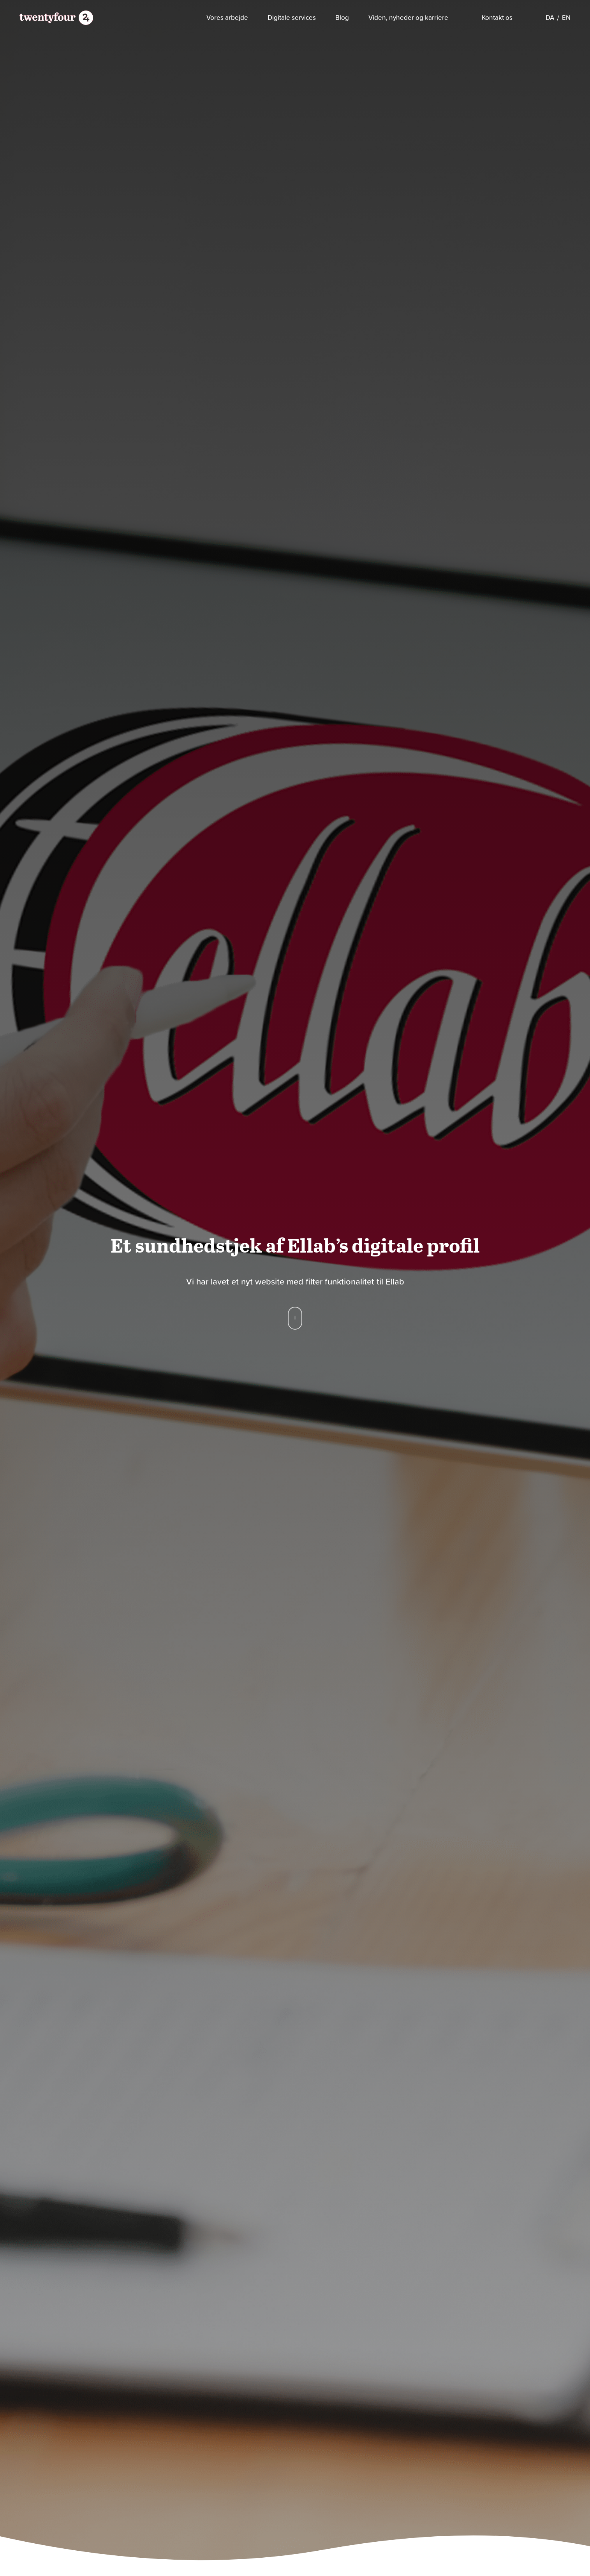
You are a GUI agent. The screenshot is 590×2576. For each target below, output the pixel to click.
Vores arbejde (227, 17)
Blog (342, 17)
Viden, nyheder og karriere (408, 17)
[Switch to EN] (566, 17)
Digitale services (292, 17)
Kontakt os (497, 17)
